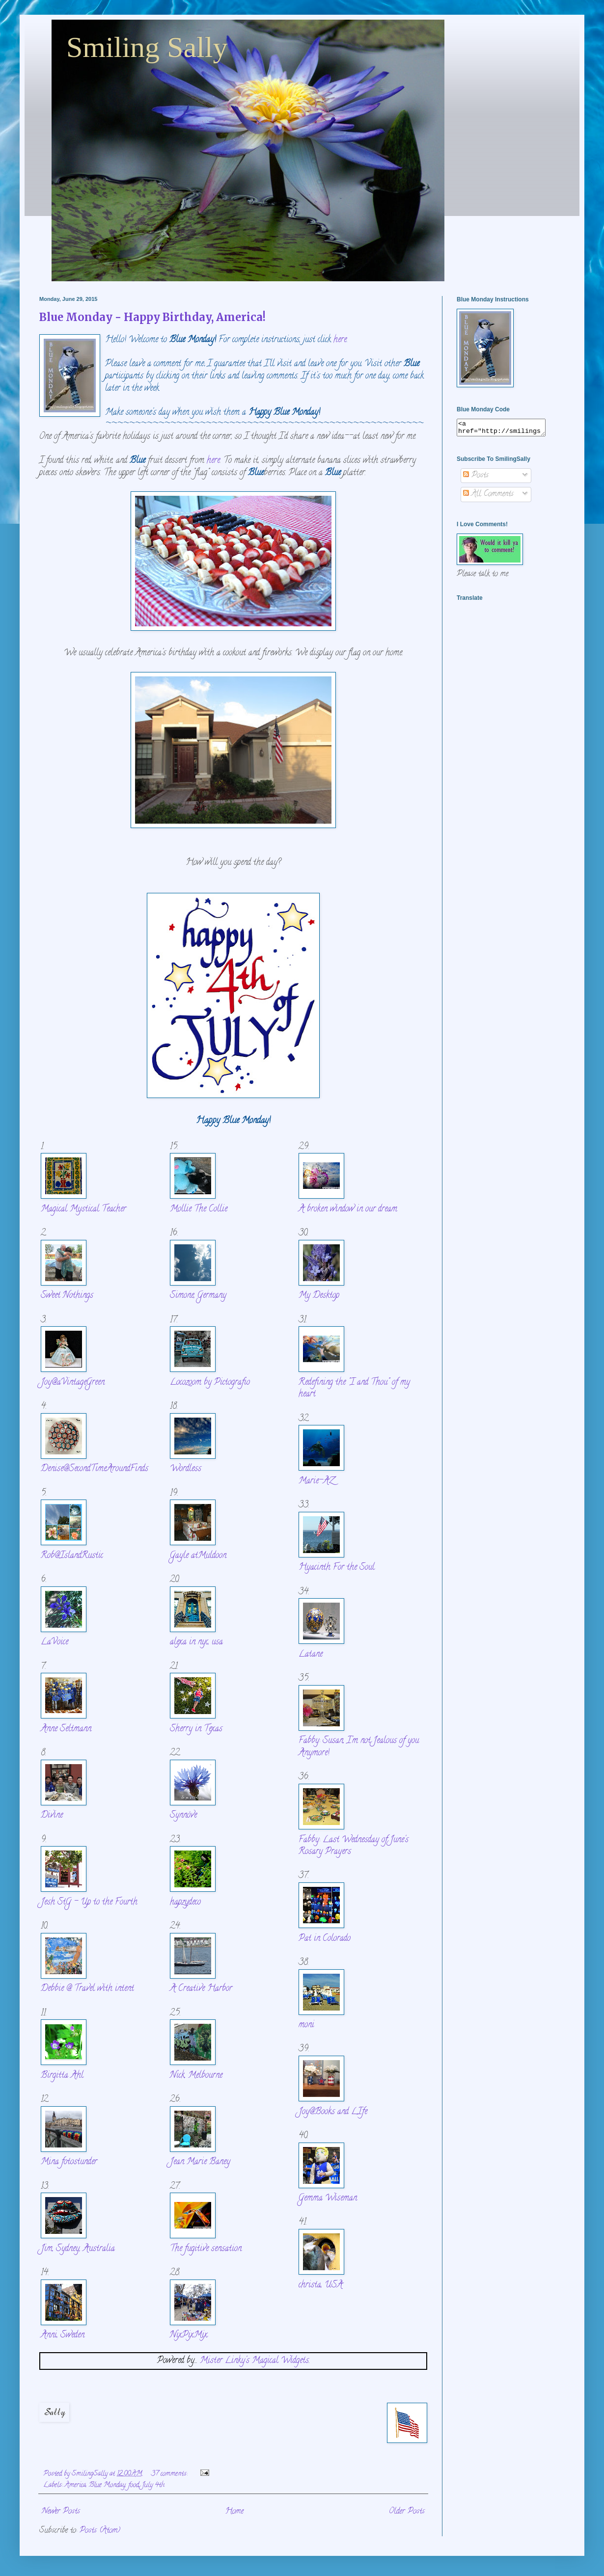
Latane (311, 1654)
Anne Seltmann (66, 1729)
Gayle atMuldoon (198, 1555)
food (133, 2485)
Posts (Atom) (100, 2531)
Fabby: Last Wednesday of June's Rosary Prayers (354, 1846)
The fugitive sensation (206, 2248)
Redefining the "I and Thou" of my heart (354, 1388)
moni (306, 2025)
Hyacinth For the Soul (337, 1567)
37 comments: (170, 2474)
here (340, 340)
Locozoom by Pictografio (210, 1382)
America (75, 2485)
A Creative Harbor (201, 1988)
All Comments (488, 497)
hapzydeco (185, 1902)
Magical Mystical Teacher (83, 1209)
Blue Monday (107, 2485)
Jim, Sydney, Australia (78, 2248)
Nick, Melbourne (196, 2075)
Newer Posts (61, 2512)
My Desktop (319, 1295)
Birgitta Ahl (62, 2075)
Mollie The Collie (198, 1209)
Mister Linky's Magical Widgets (254, 2360)
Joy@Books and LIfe (333, 2112)
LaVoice (54, 1642)
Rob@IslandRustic (72, 1555)
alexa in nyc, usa (196, 1642)
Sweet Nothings (67, 1295)
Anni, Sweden (62, 2335)
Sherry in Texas (196, 1729)
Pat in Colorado (325, 1938)
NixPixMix (189, 2335)
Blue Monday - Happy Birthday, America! (152, 317)
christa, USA (321, 2285)
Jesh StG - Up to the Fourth (89, 1902)
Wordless (185, 1469)
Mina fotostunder (69, 2162)
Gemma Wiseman (328, 2198)
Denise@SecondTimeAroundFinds (94, 1469)
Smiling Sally (146, 47)
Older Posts (407, 2512)
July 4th (153, 2485)
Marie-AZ (316, 1481)
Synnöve (183, 1815)
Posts (476, 478)
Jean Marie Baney (200, 2162)
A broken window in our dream (348, 1209)
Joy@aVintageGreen (73, 1382)
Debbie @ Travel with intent (87, 1988)
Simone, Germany (198, 1295)
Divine (52, 1815)
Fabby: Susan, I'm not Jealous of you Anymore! (359, 1747)
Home (234, 2512)
